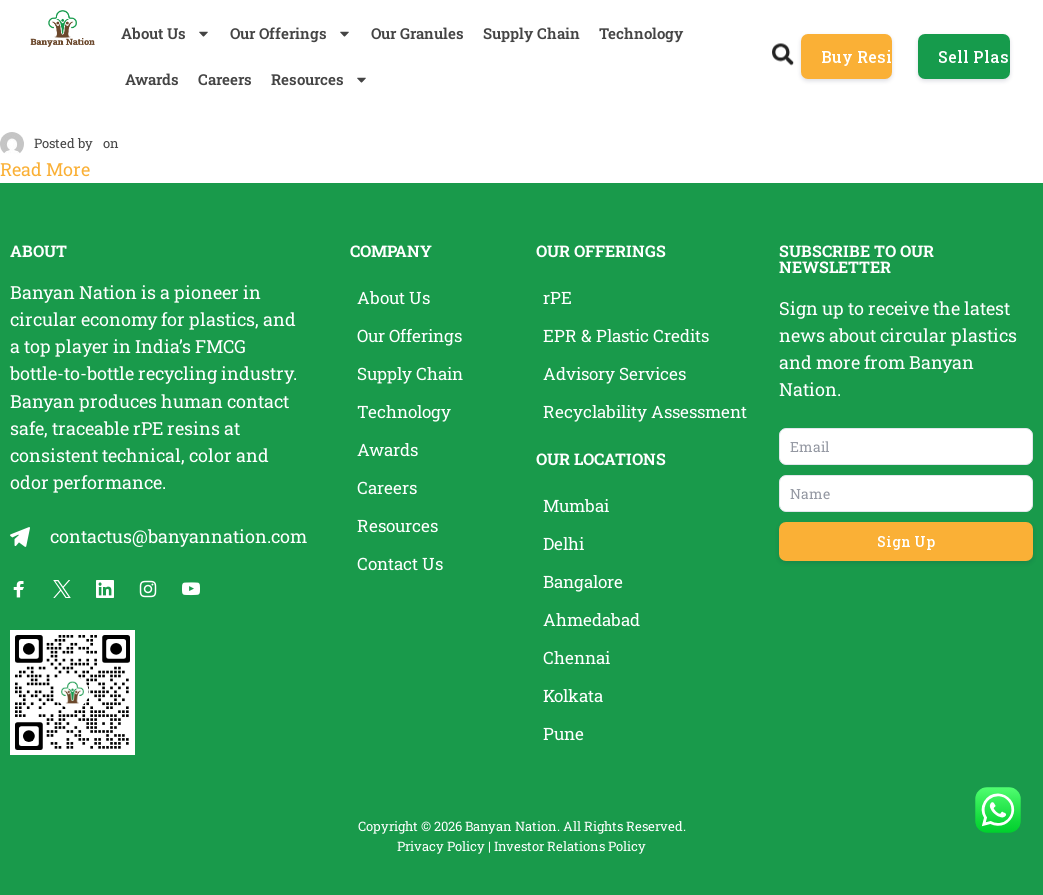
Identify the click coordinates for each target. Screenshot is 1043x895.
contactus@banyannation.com (178, 535)
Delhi (565, 544)
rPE (148, 427)
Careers (225, 79)
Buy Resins (857, 56)
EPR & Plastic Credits (630, 336)
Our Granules (417, 33)
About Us (166, 33)
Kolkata (575, 696)
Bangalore (586, 582)
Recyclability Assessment (650, 412)
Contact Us (402, 564)
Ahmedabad (594, 620)
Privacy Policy (441, 845)
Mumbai (578, 506)
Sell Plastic (974, 56)
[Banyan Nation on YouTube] (191, 588)
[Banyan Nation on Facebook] (19, 588)
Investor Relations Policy (570, 845)
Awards (152, 79)
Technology (641, 33)
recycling (177, 373)
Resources (320, 79)
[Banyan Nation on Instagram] (148, 588)
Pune (564, 734)
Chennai (579, 658)
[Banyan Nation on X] (62, 588)
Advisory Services (620, 374)
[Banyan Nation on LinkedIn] (105, 588)
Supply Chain (531, 33)
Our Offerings (291, 33)
